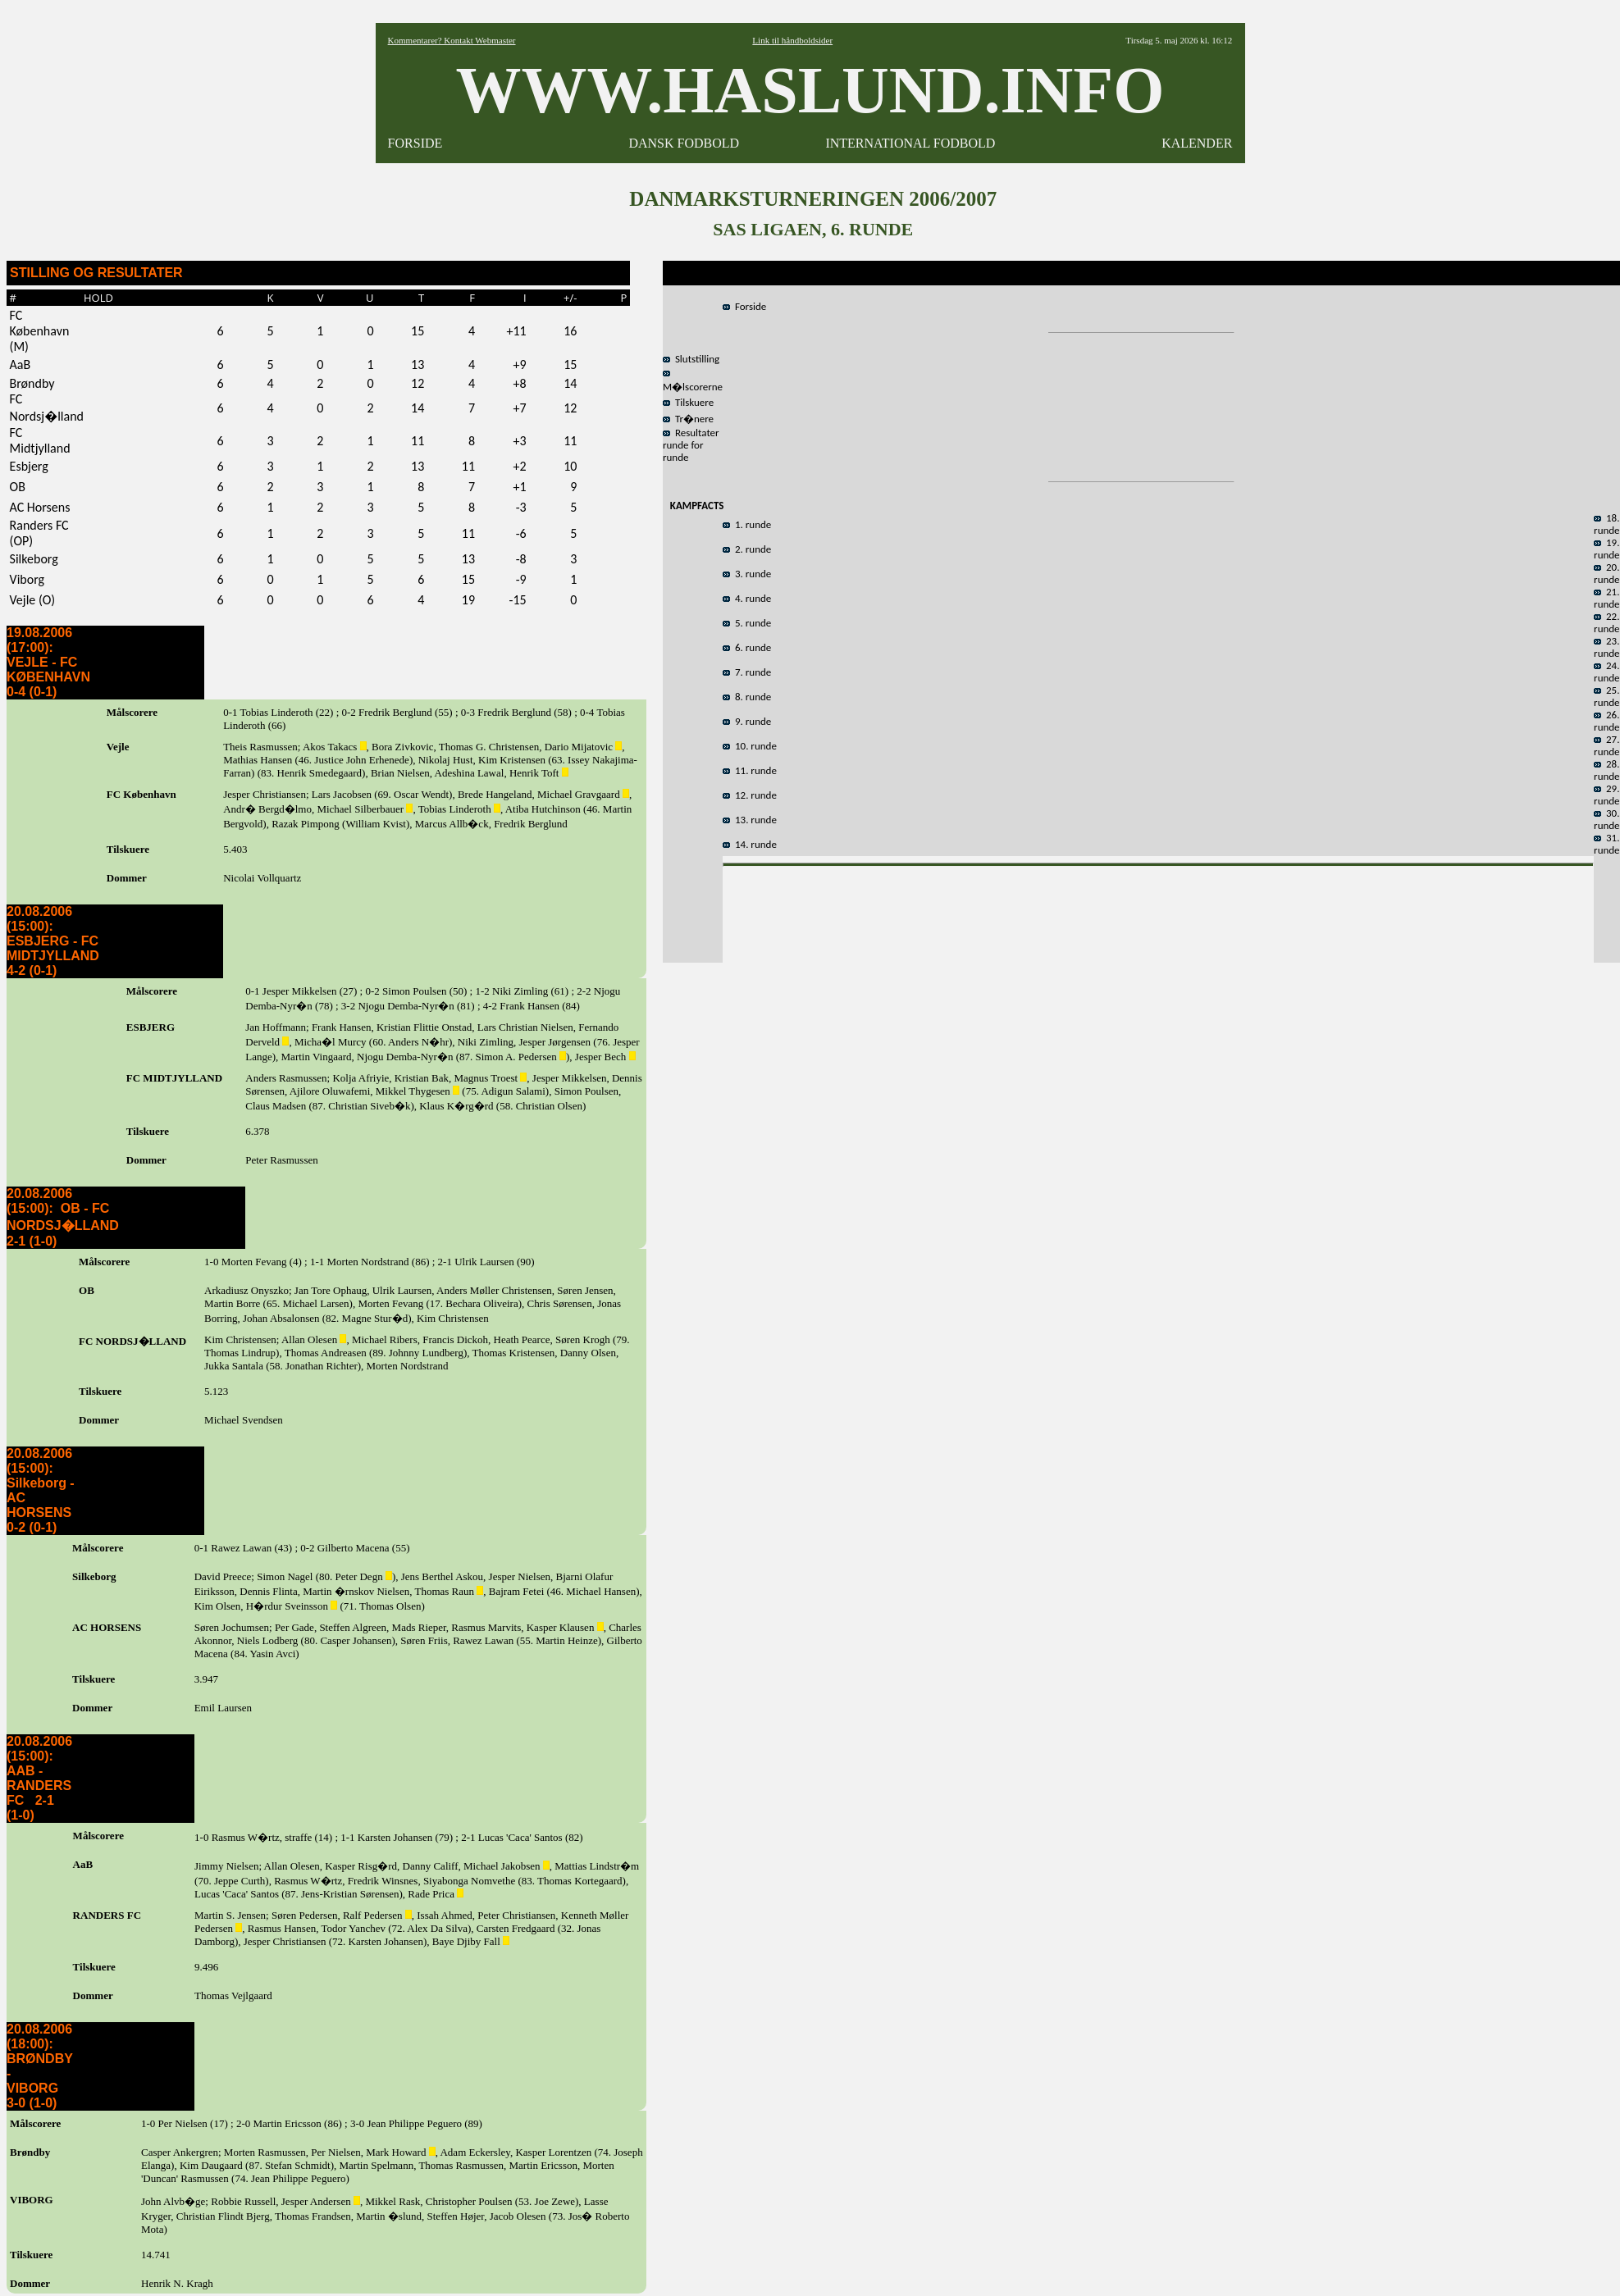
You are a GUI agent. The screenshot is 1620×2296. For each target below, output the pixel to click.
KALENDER (1196, 143)
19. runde (1607, 548)
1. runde (747, 524)
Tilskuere (688, 402)
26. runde (1607, 720)
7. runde (747, 672)
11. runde (750, 770)
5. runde (747, 623)
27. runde (1607, 745)
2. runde (747, 549)
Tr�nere (688, 418)
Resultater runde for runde (691, 444)
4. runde (747, 598)
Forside (744, 306)
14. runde (750, 844)
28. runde (1607, 770)
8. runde (747, 696)
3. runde (747, 573)
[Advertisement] (1158, 910)
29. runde (1607, 794)
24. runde (1607, 671)
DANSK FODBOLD (683, 143)
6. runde (747, 647)
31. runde (1607, 843)
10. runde (750, 746)
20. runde (1607, 573)
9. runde (747, 721)
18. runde (1607, 524)
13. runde (750, 819)
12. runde (750, 795)
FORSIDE (415, 143)
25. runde (1607, 696)
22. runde (1607, 622)
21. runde (1607, 597)
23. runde (1607, 647)
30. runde (1607, 819)
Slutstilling (691, 359)
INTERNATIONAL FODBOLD (910, 143)
